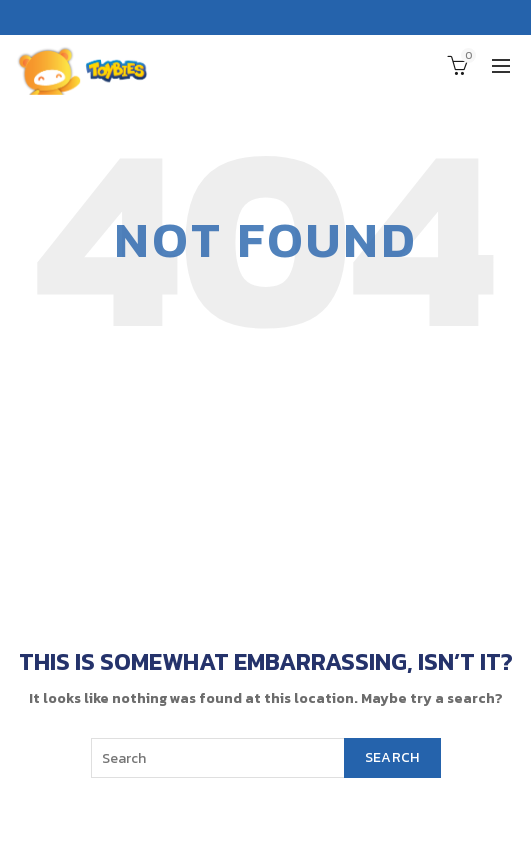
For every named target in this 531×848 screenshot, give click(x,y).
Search (392, 757)
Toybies (225, 818)
